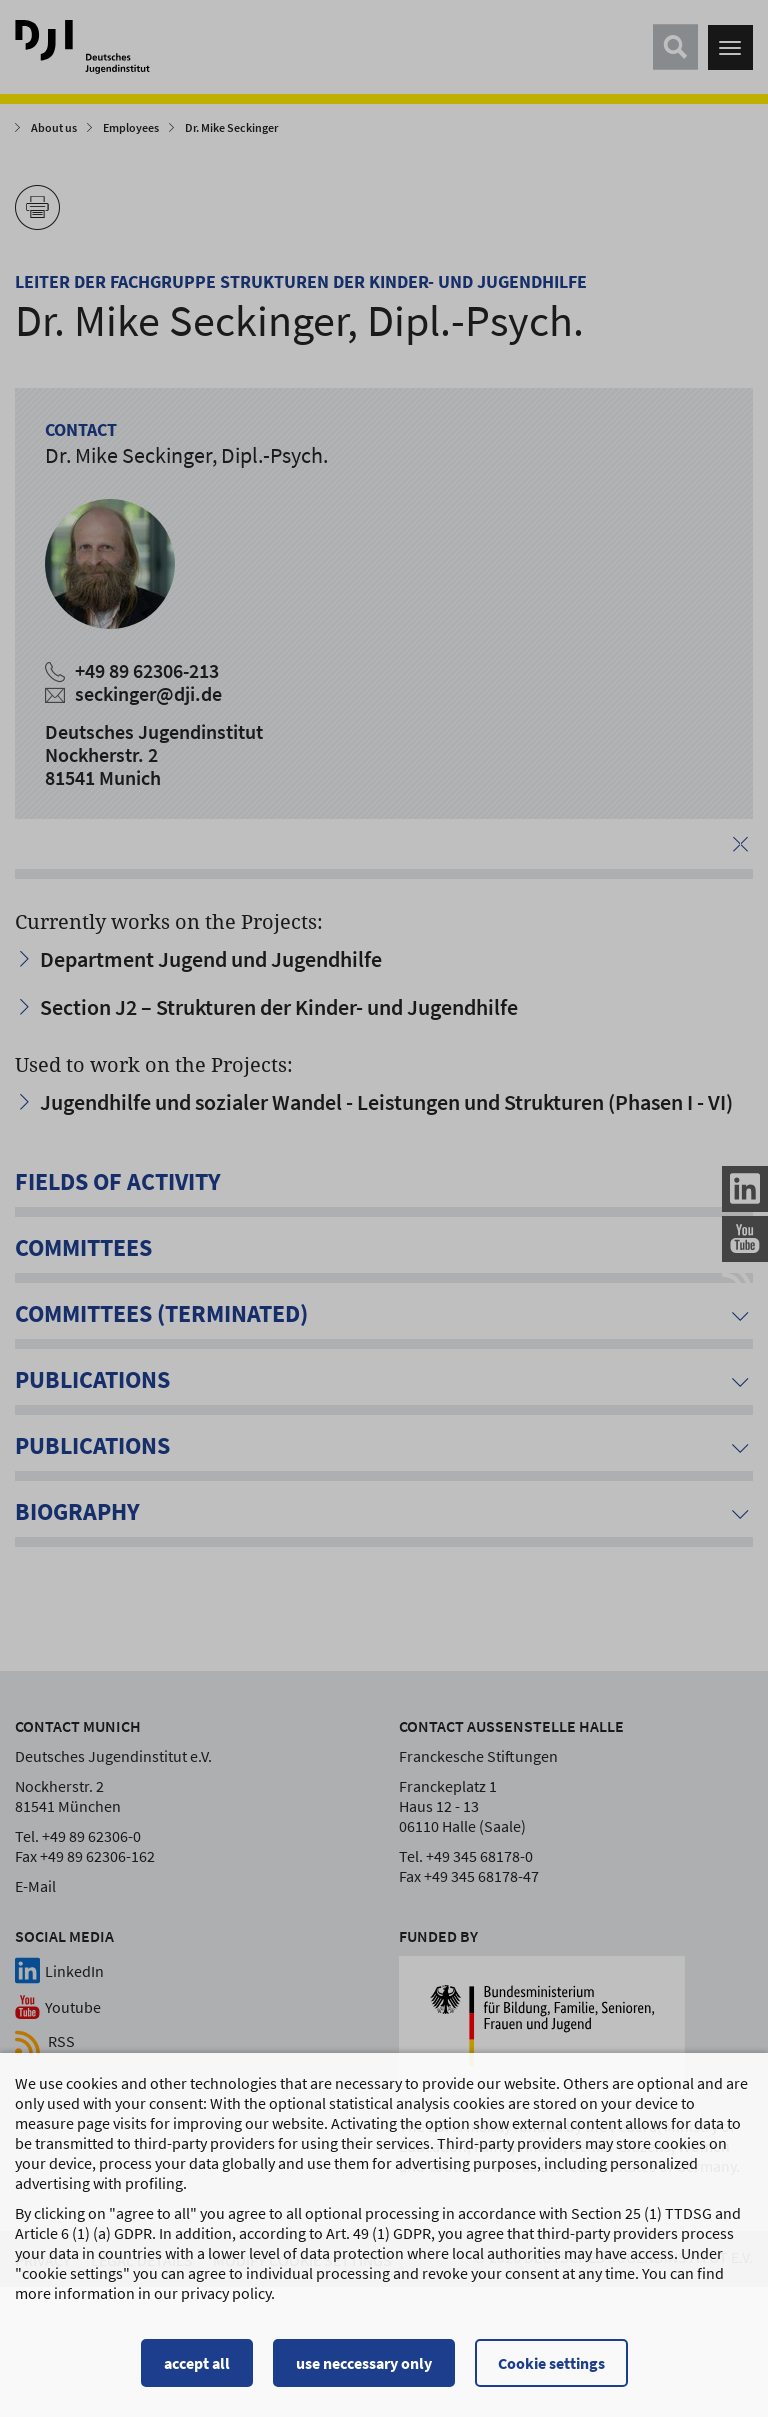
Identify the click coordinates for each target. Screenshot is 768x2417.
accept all (197, 2372)
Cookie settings (551, 2372)
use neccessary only (364, 2372)
